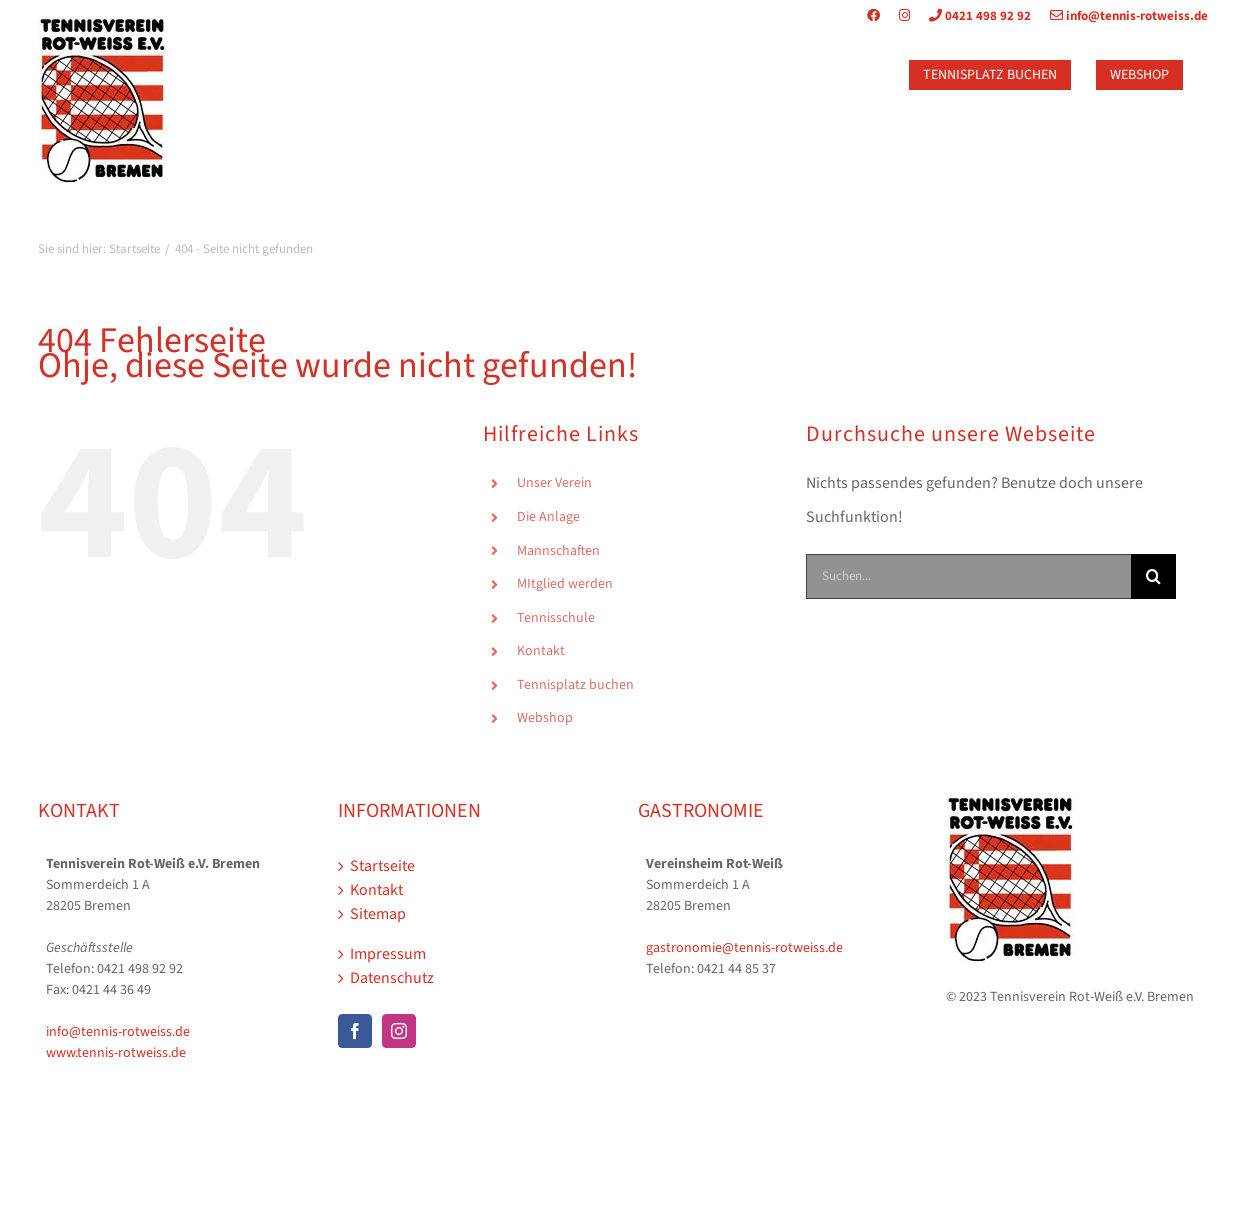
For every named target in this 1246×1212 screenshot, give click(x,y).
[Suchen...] (968, 576)
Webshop (545, 718)
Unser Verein (554, 483)
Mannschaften (558, 551)
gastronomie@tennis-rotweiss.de (744, 948)
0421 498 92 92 (972, 16)
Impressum (388, 954)
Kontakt (541, 651)
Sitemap (378, 914)
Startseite (382, 866)
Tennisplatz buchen (575, 685)
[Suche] (1153, 576)
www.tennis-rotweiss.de (116, 1053)
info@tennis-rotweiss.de (1121, 16)
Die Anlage (548, 517)
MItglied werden (565, 584)
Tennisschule (556, 618)
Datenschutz (392, 978)
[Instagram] (399, 1031)
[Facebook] (355, 1031)
